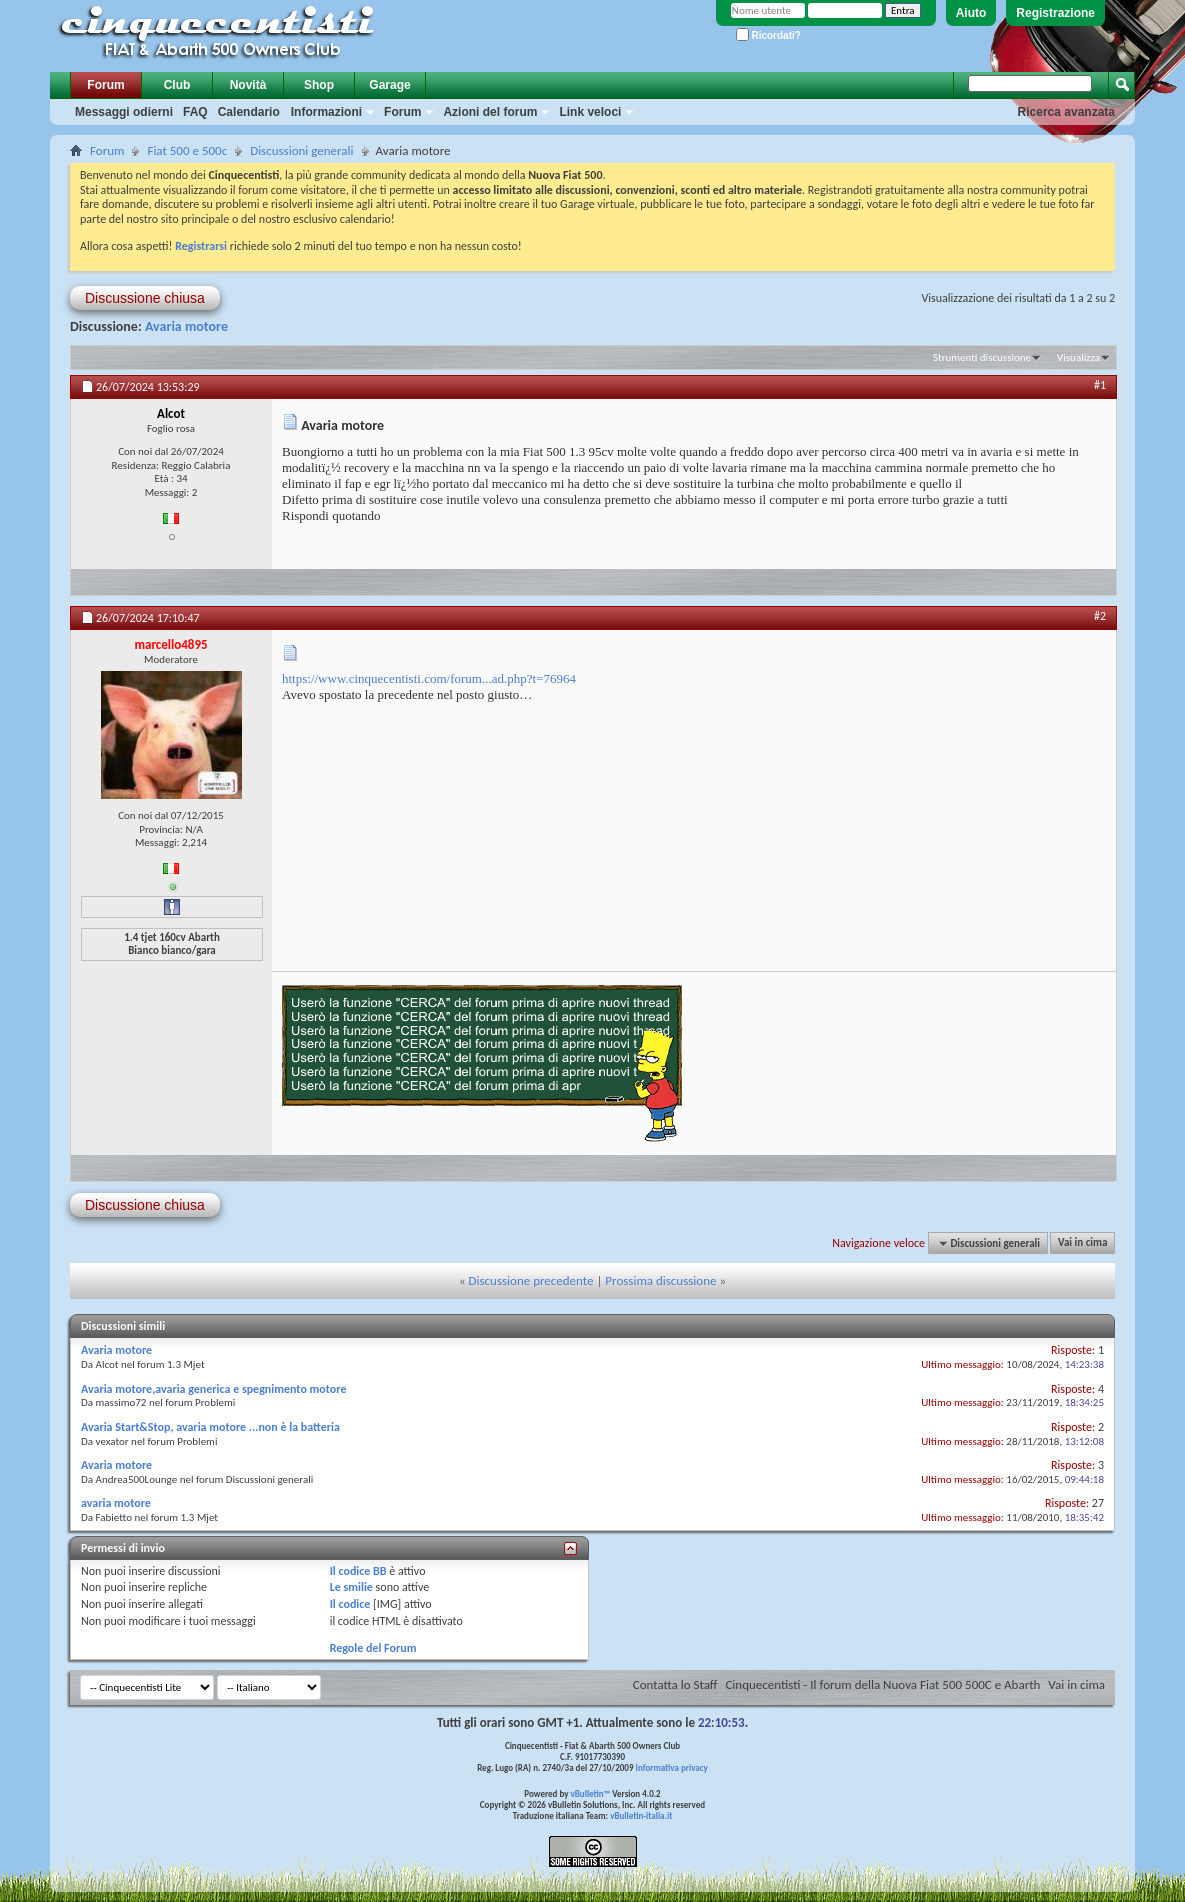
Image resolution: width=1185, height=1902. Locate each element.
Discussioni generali (301, 150)
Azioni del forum (490, 112)
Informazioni (326, 112)
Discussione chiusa (145, 298)
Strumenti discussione (982, 357)
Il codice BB (358, 1571)
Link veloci (590, 112)
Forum (105, 85)
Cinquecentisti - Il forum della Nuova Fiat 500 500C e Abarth (882, 1684)
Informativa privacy (671, 1767)
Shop (319, 85)
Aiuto (971, 13)
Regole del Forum (373, 1648)
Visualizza (1078, 357)
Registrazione (1055, 13)
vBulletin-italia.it (641, 1815)
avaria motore (116, 1503)
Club (177, 85)
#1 (1100, 385)
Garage (389, 85)
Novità (248, 85)
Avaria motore (186, 326)
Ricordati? (768, 35)
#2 (1100, 616)
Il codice (350, 1604)
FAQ (195, 112)
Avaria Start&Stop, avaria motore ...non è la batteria (210, 1427)
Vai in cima (1082, 1243)
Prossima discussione (660, 1280)
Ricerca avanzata (1066, 112)
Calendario (249, 112)
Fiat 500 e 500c (187, 150)
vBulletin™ (591, 1793)
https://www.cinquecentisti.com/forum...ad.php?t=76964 (429, 678)
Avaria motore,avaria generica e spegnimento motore (213, 1389)
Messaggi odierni (124, 112)
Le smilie (351, 1587)
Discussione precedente (531, 1280)
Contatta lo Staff (675, 1684)
